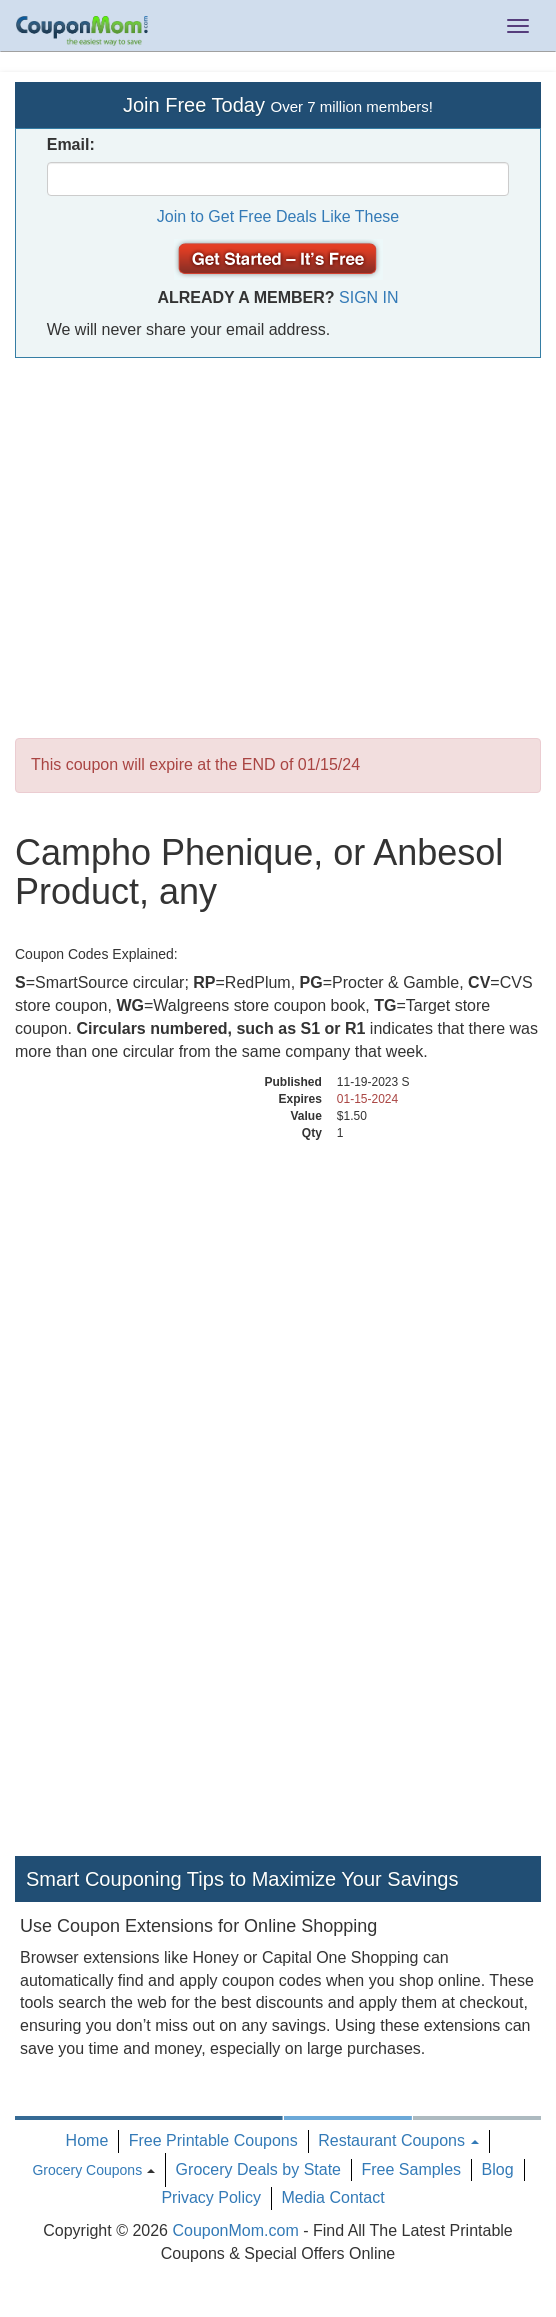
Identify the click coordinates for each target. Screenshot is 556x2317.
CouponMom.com (235, 2230)
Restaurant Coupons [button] (398, 2140)
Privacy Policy (211, 2197)
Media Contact (332, 2197)
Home (87, 2140)
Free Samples (411, 2169)
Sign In (369, 297)
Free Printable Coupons (213, 2140)
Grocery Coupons (87, 2170)
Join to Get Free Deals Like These (278, 216)
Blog (498, 2169)
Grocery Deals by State (258, 2169)
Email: (71, 144)
